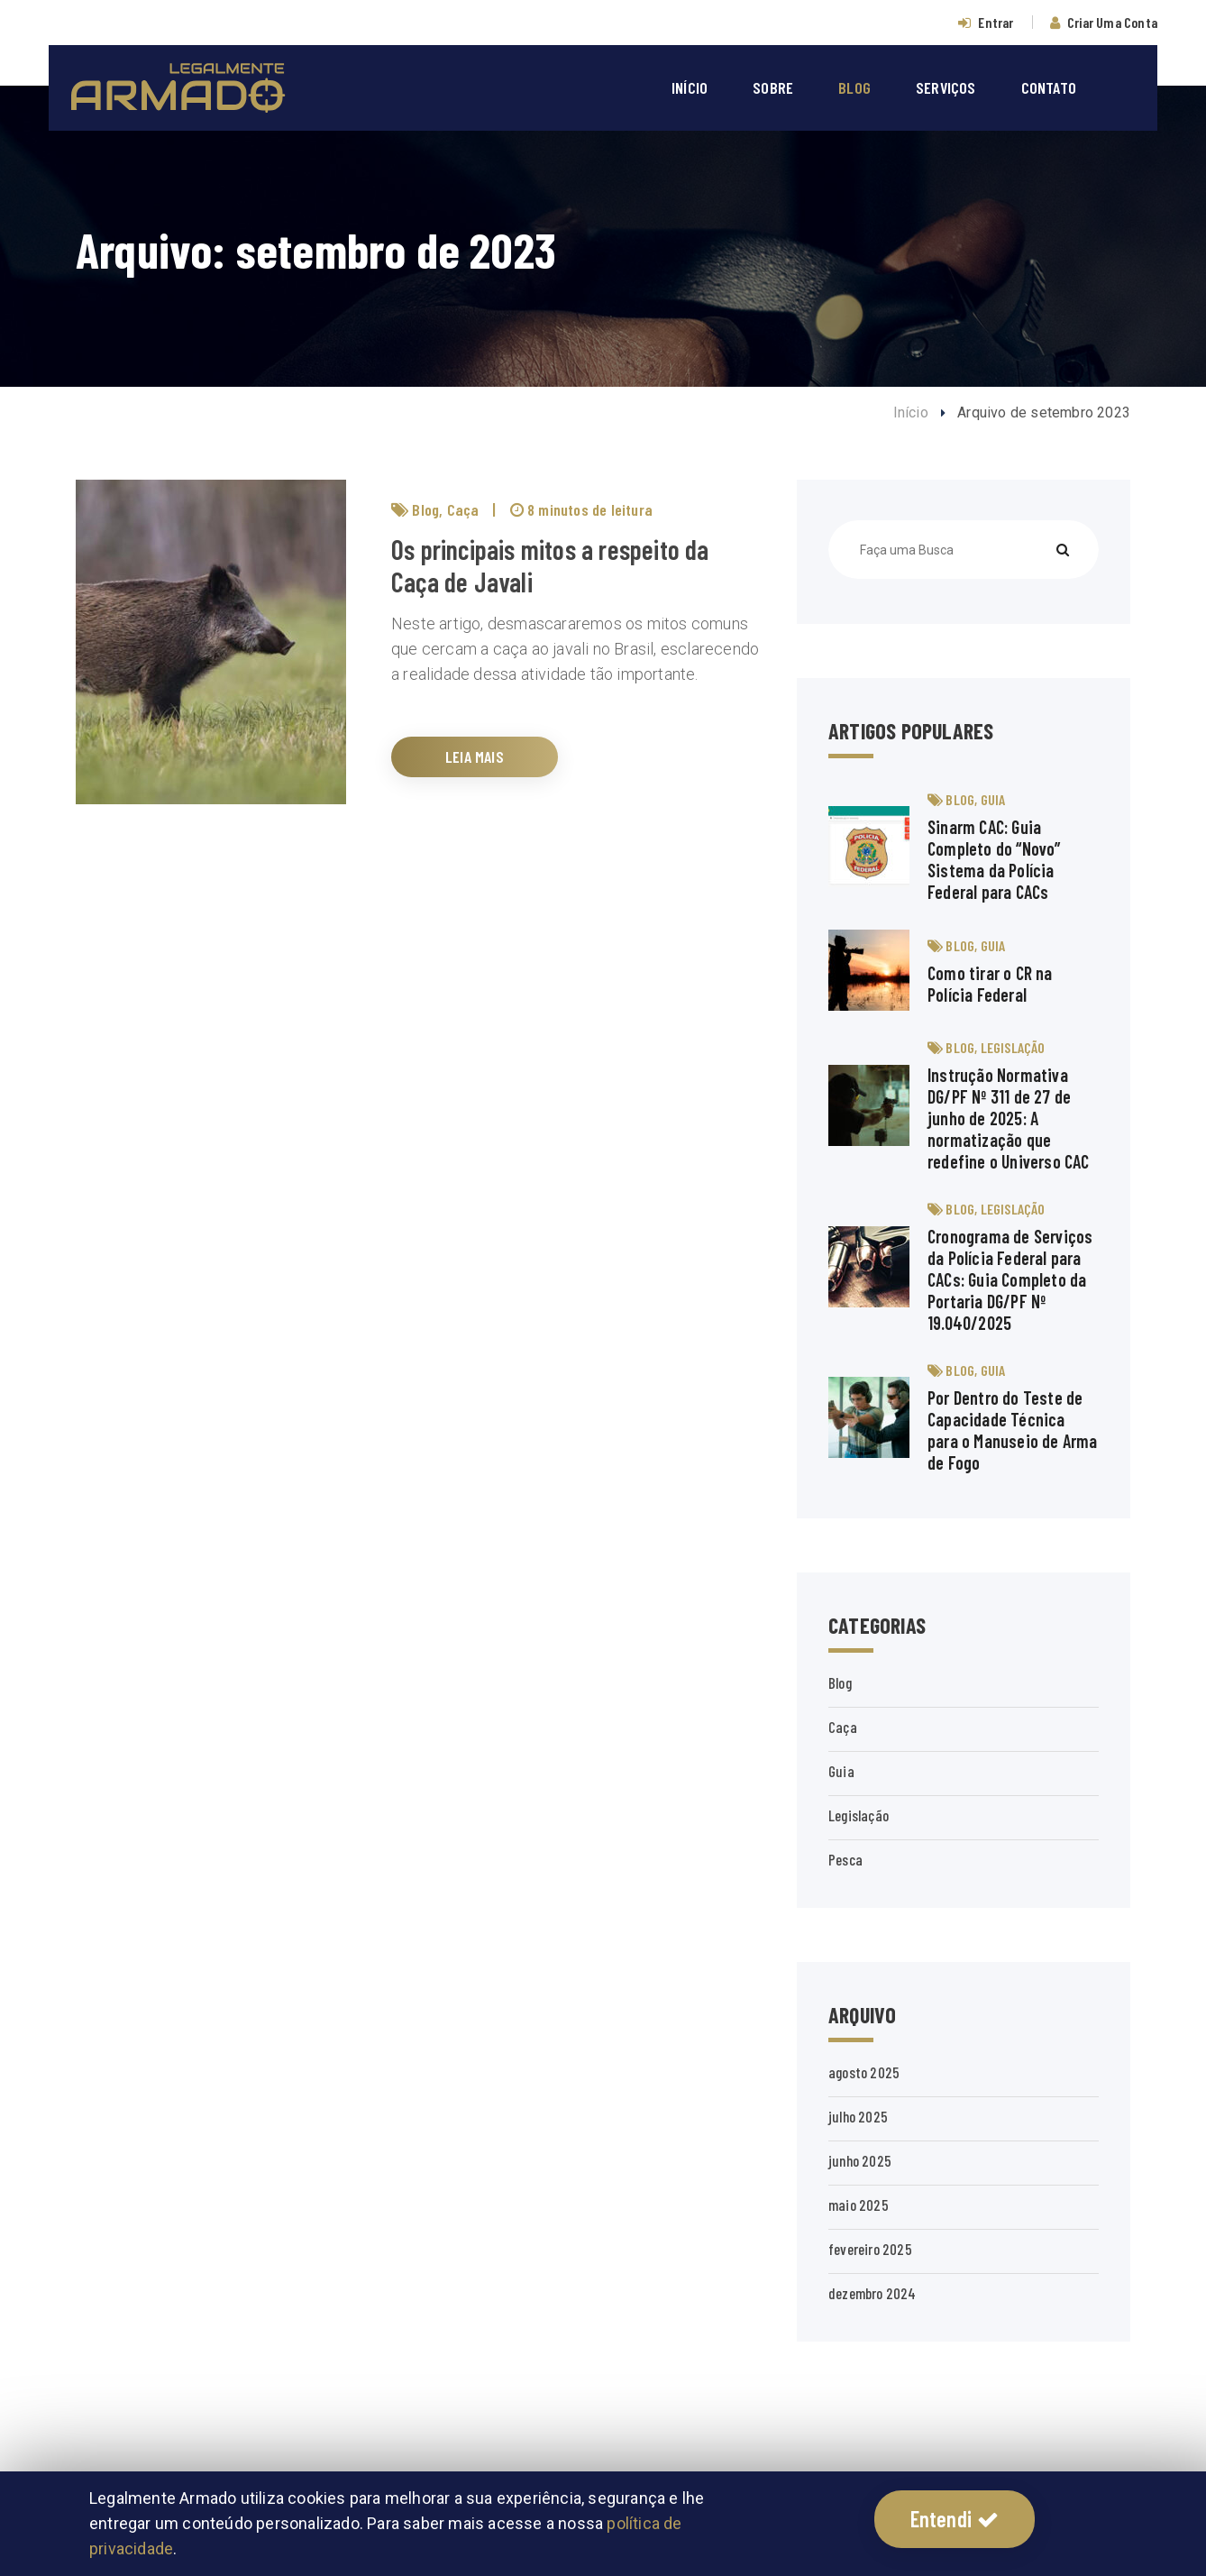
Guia (993, 799)
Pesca (845, 1859)
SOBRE (773, 87)
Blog (425, 509)
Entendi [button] (955, 2519)
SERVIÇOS (946, 87)
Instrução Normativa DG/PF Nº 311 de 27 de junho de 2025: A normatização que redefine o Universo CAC (1008, 1118)
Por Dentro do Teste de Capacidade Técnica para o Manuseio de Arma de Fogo (1012, 1430)
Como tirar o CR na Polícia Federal (990, 983)
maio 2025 (858, 2205)
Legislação (1013, 1047)
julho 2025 (858, 2116)
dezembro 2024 (872, 2293)
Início (910, 412)
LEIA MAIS (474, 756)
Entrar (995, 22)
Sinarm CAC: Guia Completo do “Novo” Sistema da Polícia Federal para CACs (994, 859)
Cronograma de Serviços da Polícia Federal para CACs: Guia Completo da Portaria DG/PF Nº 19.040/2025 (1009, 1279)
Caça (463, 509)
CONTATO (1048, 87)
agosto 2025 (864, 2072)
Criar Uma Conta (1112, 22)
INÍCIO (690, 87)
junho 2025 (859, 2160)
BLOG (854, 87)
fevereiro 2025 (870, 2249)
